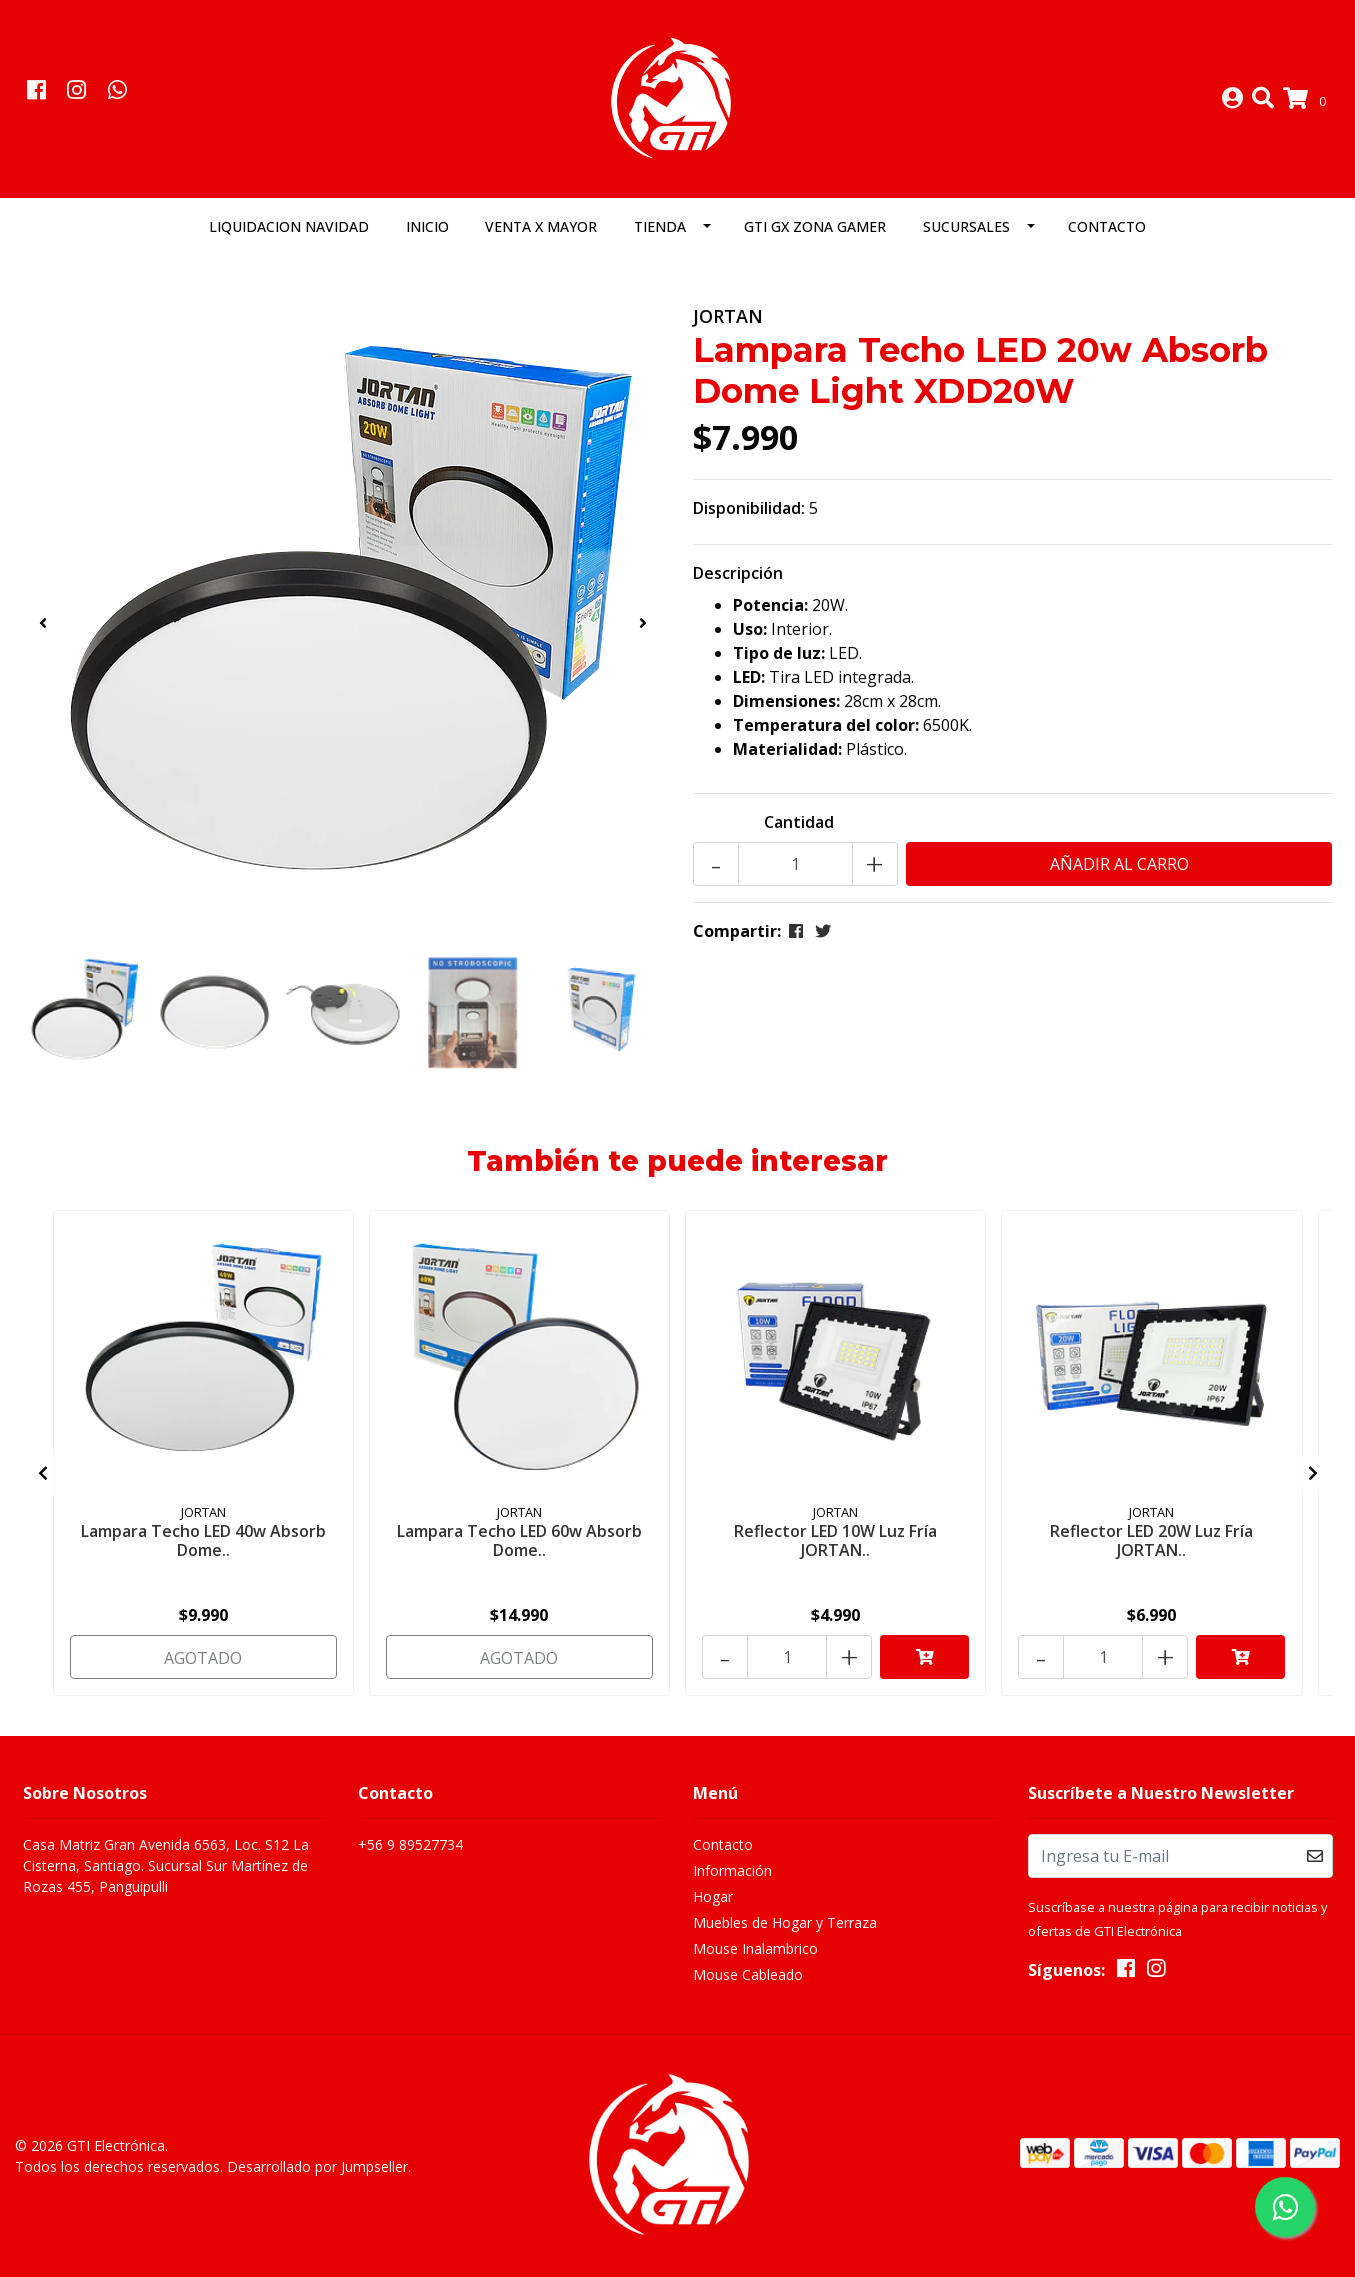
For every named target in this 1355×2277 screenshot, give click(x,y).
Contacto (1107, 226)
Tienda (660, 226)
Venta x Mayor (541, 226)
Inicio (427, 226)
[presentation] (43, 623)
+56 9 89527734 (410, 1844)
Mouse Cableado (748, 1974)
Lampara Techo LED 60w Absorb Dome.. (519, 1540)
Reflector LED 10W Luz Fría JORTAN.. (835, 1540)
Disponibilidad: (749, 508)
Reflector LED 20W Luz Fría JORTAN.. (1151, 1540)
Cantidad (799, 822)
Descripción (738, 573)
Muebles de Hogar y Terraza (785, 1922)
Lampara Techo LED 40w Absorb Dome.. (203, 1540)
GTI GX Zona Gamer (815, 226)
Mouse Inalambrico (755, 1948)
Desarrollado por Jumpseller (317, 2166)
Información (732, 1870)
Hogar (713, 1896)
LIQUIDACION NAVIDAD (289, 226)
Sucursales (966, 226)
